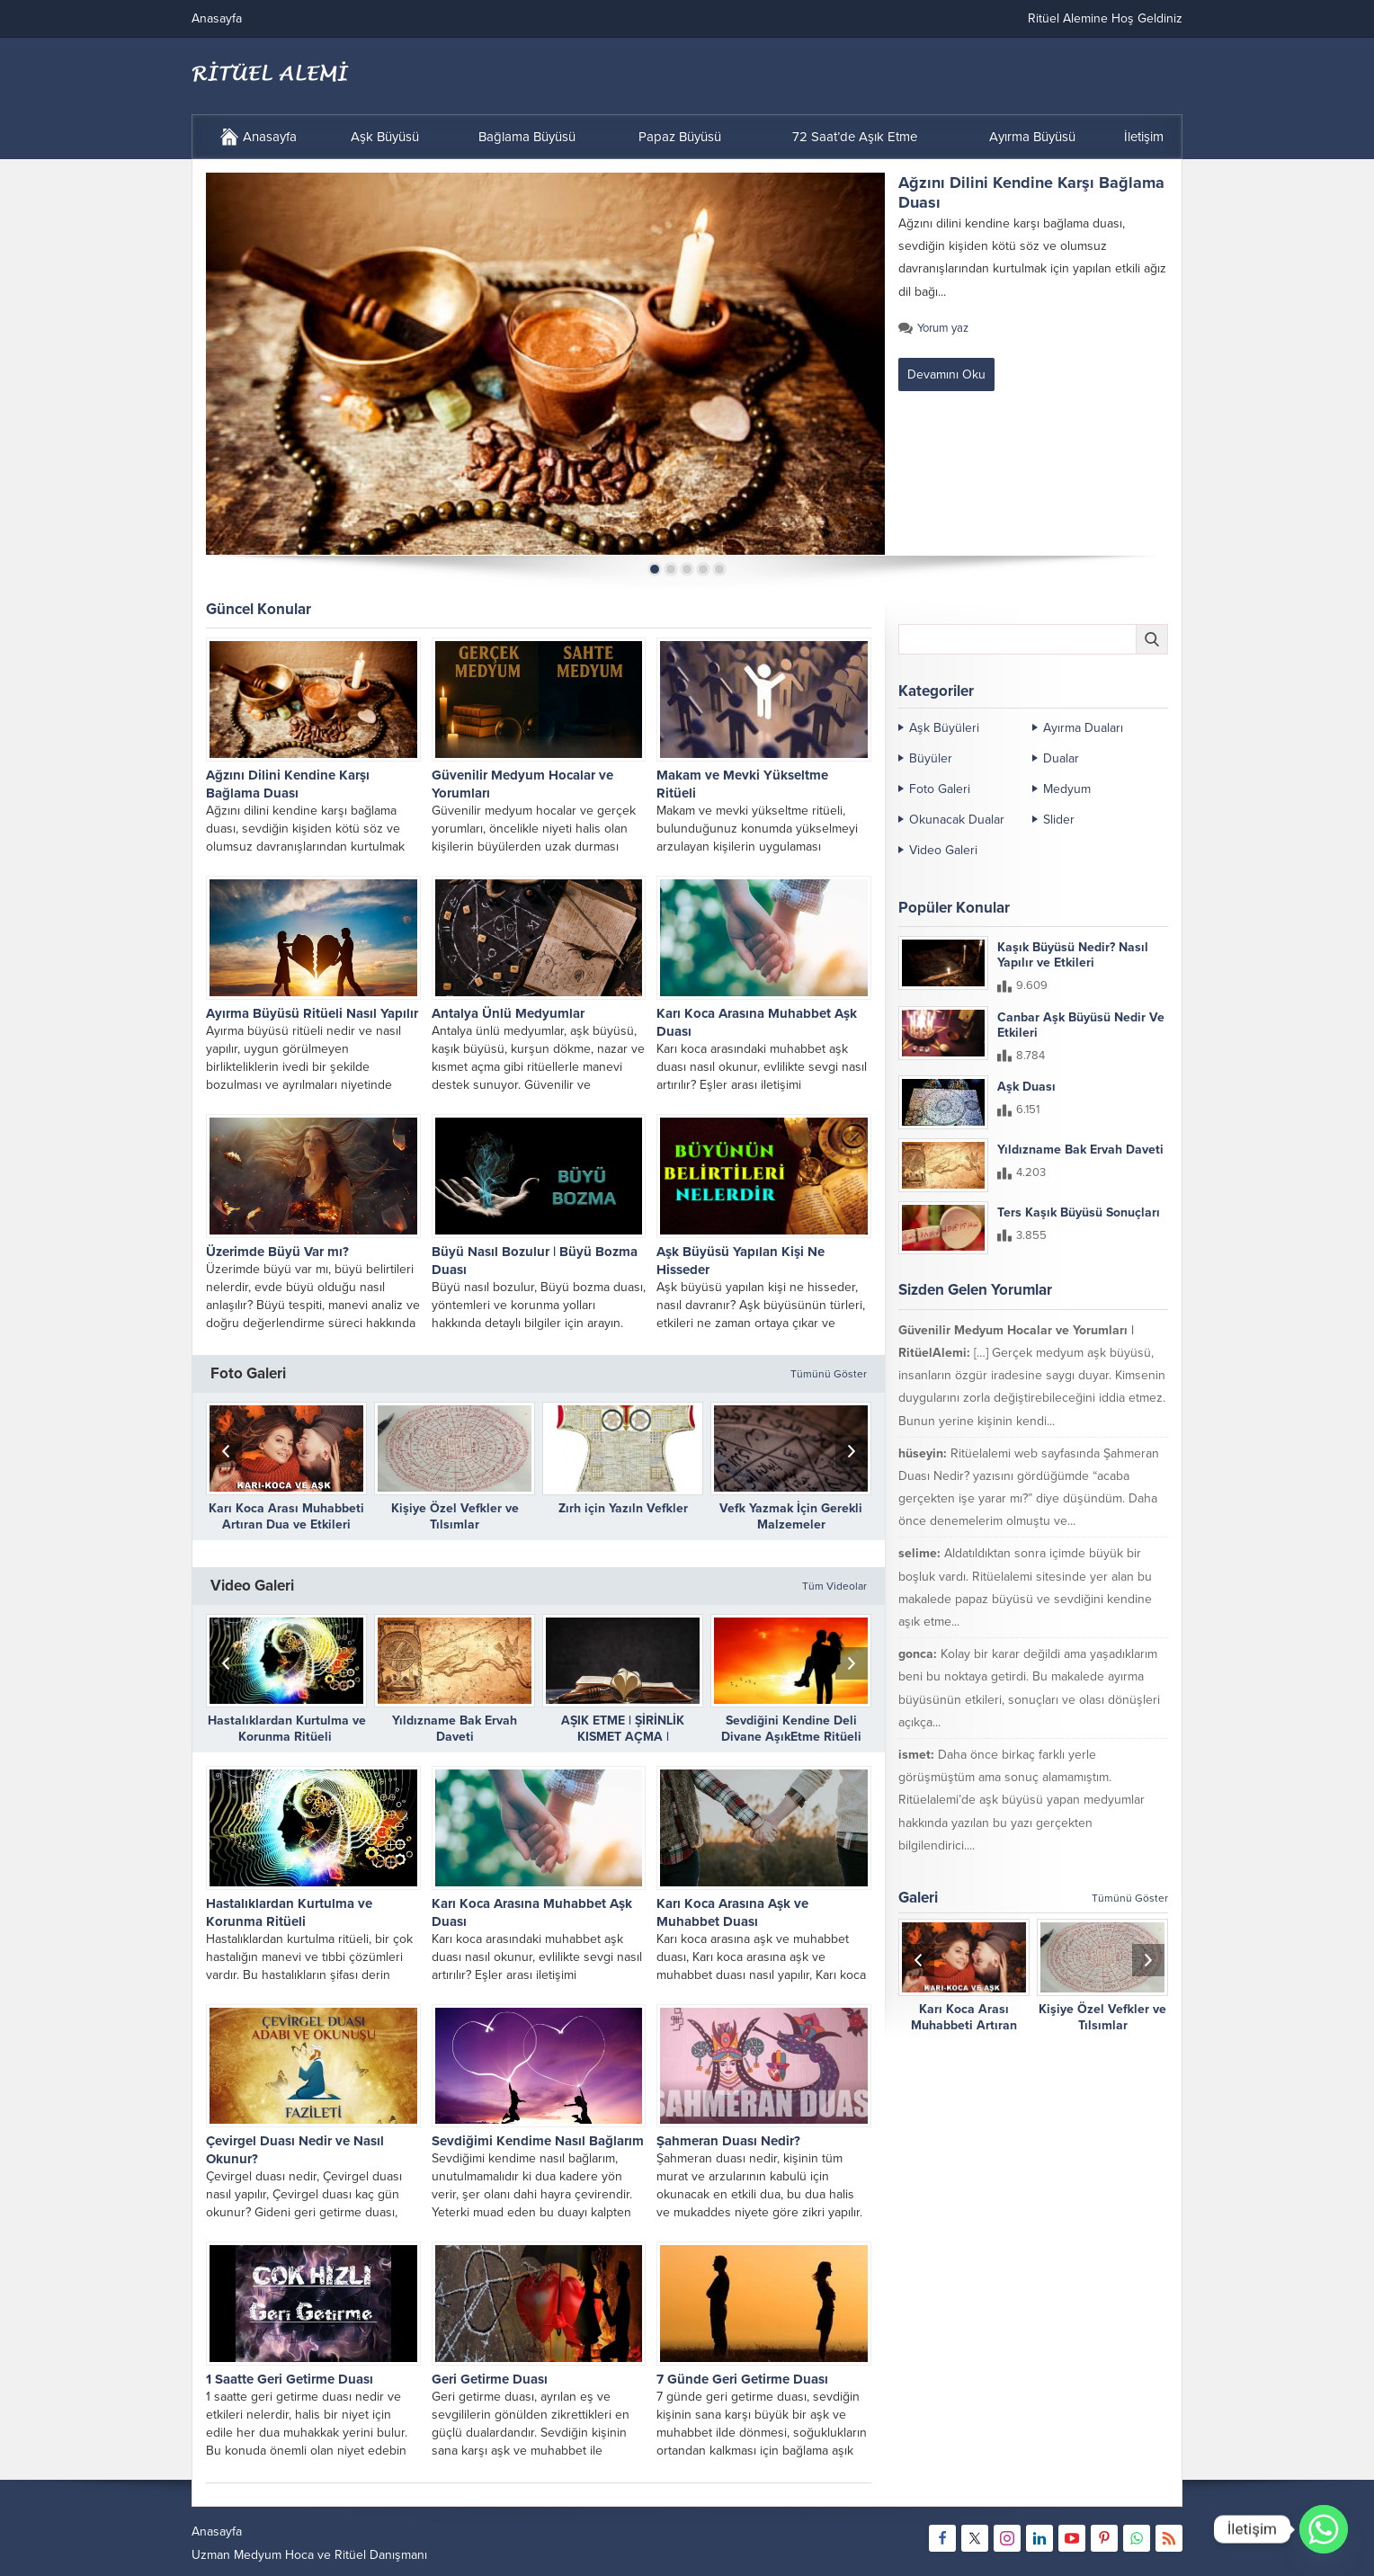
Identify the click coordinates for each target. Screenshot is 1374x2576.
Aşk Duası (1026, 1086)
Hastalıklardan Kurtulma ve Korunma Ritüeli (287, 1728)
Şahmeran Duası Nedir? (728, 2141)
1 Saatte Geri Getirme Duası (289, 2379)
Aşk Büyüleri (944, 727)
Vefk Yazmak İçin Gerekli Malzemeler (790, 1516)
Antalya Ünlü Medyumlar (508, 1013)
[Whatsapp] (1323, 2529)
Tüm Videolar (834, 1586)
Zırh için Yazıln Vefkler (623, 1508)
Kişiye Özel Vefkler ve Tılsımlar (455, 1516)
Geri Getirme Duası (490, 2379)
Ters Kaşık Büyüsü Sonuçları (1078, 1212)
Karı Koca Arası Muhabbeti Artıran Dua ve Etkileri (286, 1516)
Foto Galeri (939, 789)
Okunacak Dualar (956, 819)
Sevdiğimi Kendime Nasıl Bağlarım (538, 2141)
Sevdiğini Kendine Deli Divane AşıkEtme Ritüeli (791, 1728)
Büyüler (930, 758)
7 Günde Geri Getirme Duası (742, 2379)
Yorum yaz (942, 328)
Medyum (1067, 789)
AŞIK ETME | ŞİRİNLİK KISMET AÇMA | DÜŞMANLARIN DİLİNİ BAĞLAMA (622, 1745)
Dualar (1061, 758)
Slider (1059, 819)
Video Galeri (943, 850)
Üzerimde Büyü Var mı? (277, 1251)
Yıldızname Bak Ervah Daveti (454, 1728)
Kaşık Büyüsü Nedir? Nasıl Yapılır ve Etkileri (1072, 955)
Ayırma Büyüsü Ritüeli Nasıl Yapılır (312, 1013)
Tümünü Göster (828, 1374)
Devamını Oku (946, 374)
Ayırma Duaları (1083, 727)
